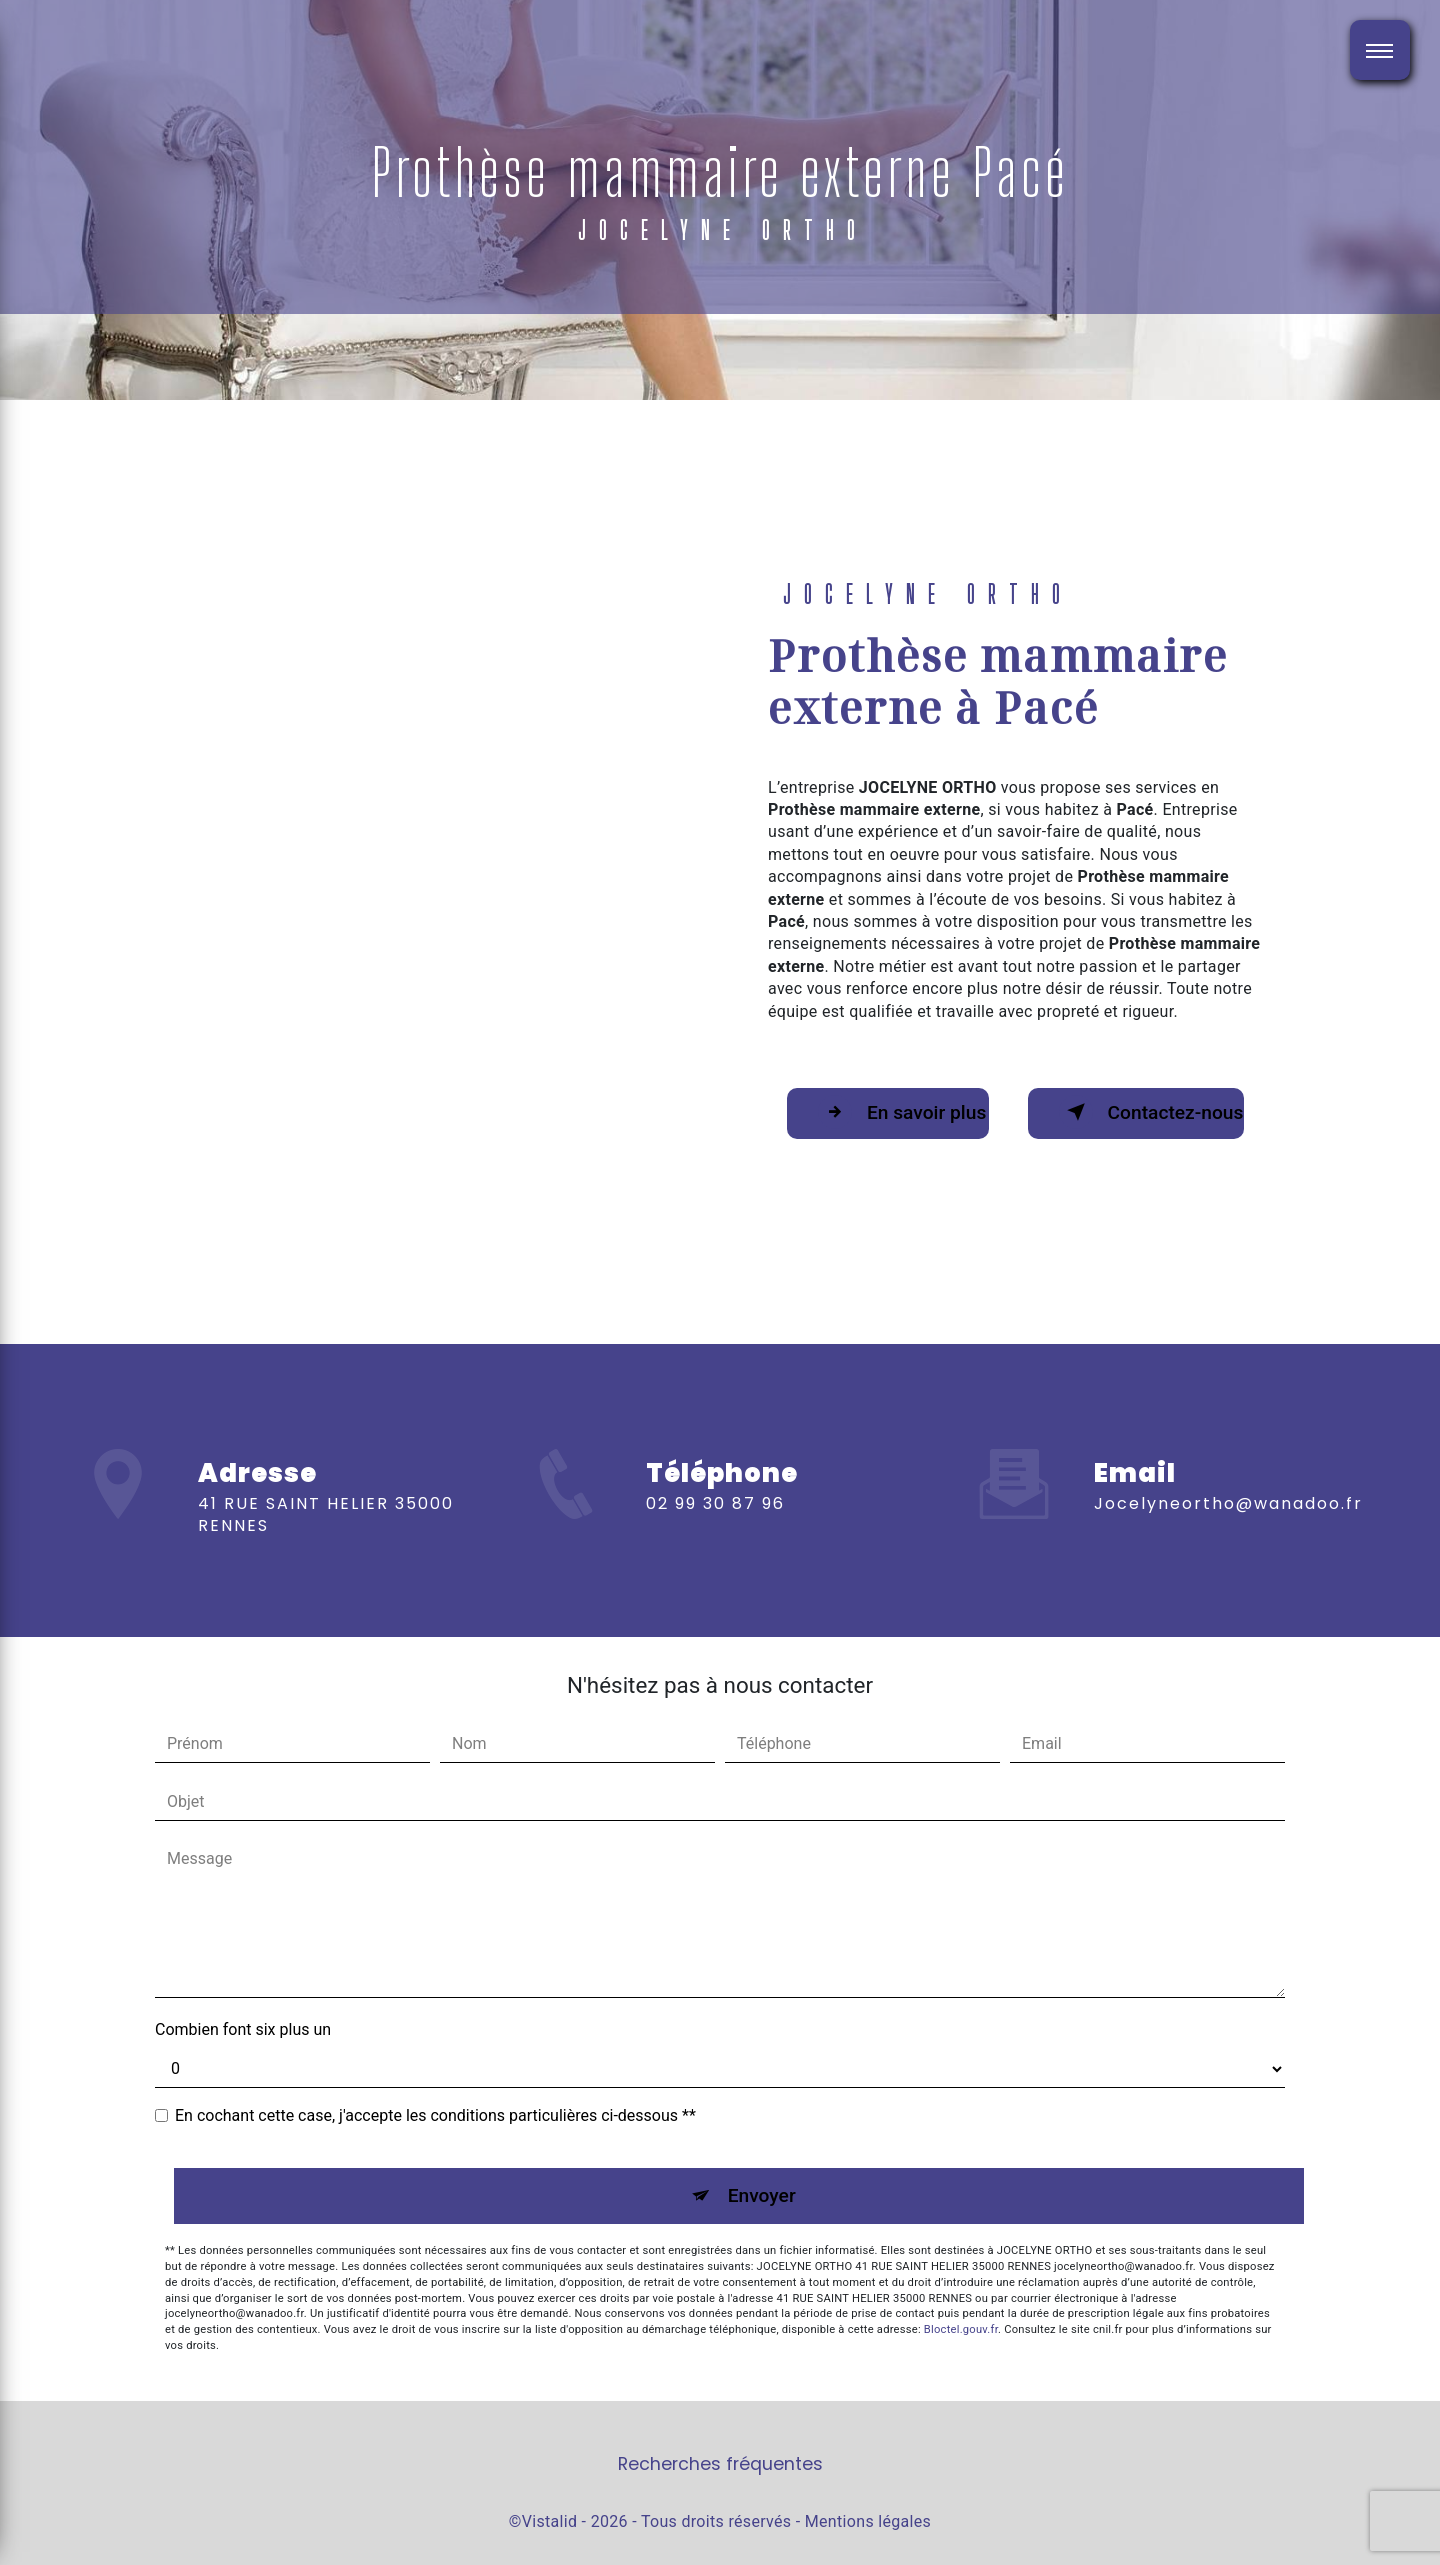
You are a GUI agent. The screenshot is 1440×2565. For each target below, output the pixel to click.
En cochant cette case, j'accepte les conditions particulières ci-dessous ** (435, 2115)
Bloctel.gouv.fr (961, 2329)
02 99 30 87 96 (715, 1532)
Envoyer (762, 2195)
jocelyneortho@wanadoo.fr (1228, 1473)
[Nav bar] (1380, 50)
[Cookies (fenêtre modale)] (6, 2553)
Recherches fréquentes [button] (720, 2464)
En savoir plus (902, 1112)
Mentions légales (868, 2521)
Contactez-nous (1151, 1112)
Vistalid (550, 2521)
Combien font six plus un (243, 2029)
